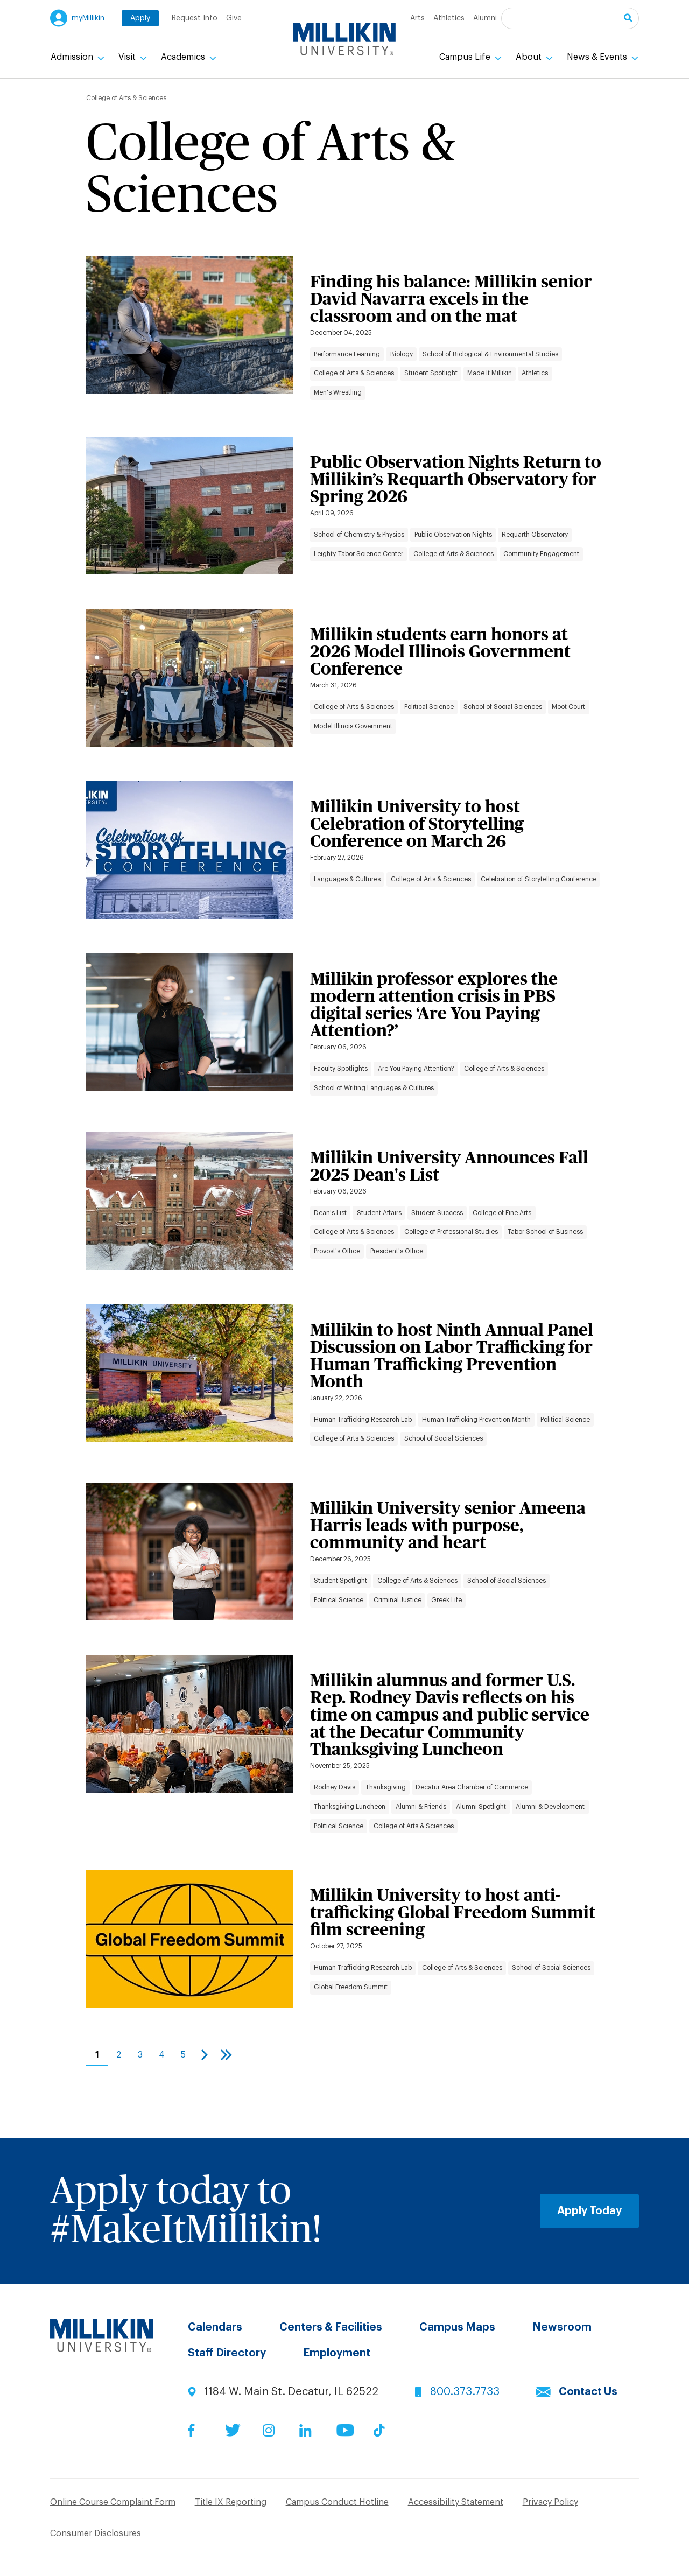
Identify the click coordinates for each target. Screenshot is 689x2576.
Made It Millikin (489, 373)
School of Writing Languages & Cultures (374, 1088)
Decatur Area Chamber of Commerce (472, 1787)
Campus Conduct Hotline (337, 2502)
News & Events (598, 57)
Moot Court (568, 707)
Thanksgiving (385, 1787)
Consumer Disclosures (95, 2533)
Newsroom (562, 2327)
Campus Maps (457, 2327)
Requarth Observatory (535, 534)
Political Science (429, 707)
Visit (128, 57)
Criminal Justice (397, 1600)
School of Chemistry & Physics (359, 534)
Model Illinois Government (353, 726)
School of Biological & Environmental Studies (490, 354)
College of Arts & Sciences (354, 373)
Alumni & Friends (421, 1806)
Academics (184, 57)
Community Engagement (541, 554)
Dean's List (330, 1213)
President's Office (396, 1251)
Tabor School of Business (545, 1232)
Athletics (449, 18)
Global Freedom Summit (351, 1987)
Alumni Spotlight (481, 1806)
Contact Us (588, 2392)
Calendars (215, 2327)
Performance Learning (347, 354)
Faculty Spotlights (341, 1068)
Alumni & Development (550, 1806)
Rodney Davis (334, 1787)
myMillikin (88, 18)
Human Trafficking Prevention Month (476, 1419)
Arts (417, 18)
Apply (140, 18)
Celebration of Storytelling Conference (538, 879)
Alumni (485, 18)
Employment (336, 2353)
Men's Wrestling (338, 392)
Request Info (194, 18)
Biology (401, 354)
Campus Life (466, 57)
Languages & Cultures (347, 879)
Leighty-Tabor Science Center (358, 554)
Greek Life (446, 1600)
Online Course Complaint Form (112, 2502)
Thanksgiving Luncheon (349, 1806)
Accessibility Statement (455, 2502)
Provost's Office (337, 1251)
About (530, 57)
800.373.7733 (465, 2392)
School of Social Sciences (502, 707)
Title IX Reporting (230, 2502)
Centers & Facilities (330, 2327)
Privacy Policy (550, 2502)
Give (234, 18)
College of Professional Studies (451, 1232)
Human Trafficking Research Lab (363, 1419)
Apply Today (589, 2211)
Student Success (437, 1213)
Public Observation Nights (453, 534)
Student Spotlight (431, 373)
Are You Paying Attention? (416, 1068)
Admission (73, 57)
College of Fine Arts (502, 1213)
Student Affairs (379, 1213)
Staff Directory (227, 2353)
